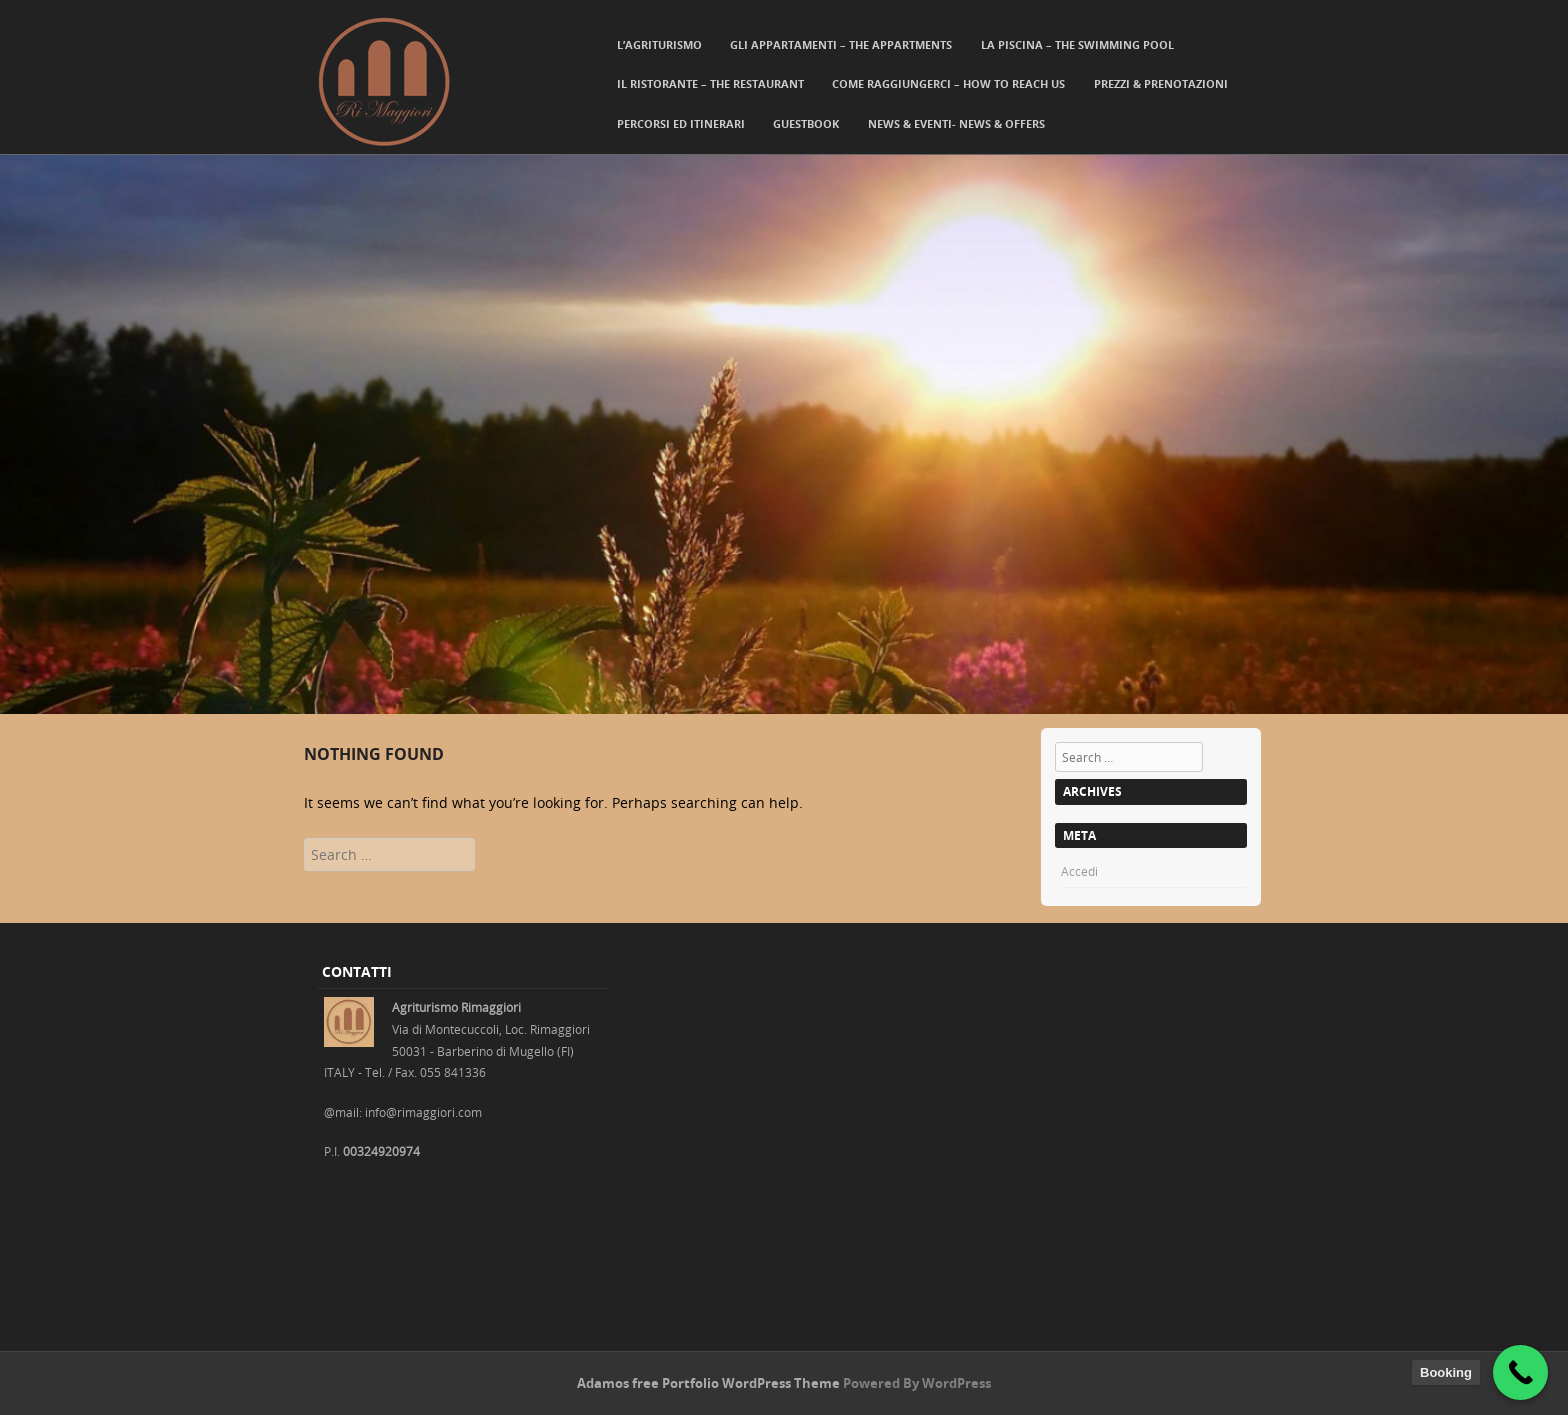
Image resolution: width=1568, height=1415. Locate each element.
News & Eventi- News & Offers (956, 123)
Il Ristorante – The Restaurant (710, 83)
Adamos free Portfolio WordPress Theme (708, 1383)
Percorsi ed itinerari (681, 123)
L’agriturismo (659, 44)
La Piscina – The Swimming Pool (1077, 44)
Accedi (1079, 871)
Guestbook (806, 123)
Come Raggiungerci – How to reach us (948, 83)
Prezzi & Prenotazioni (1161, 83)
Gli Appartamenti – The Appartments (841, 44)
